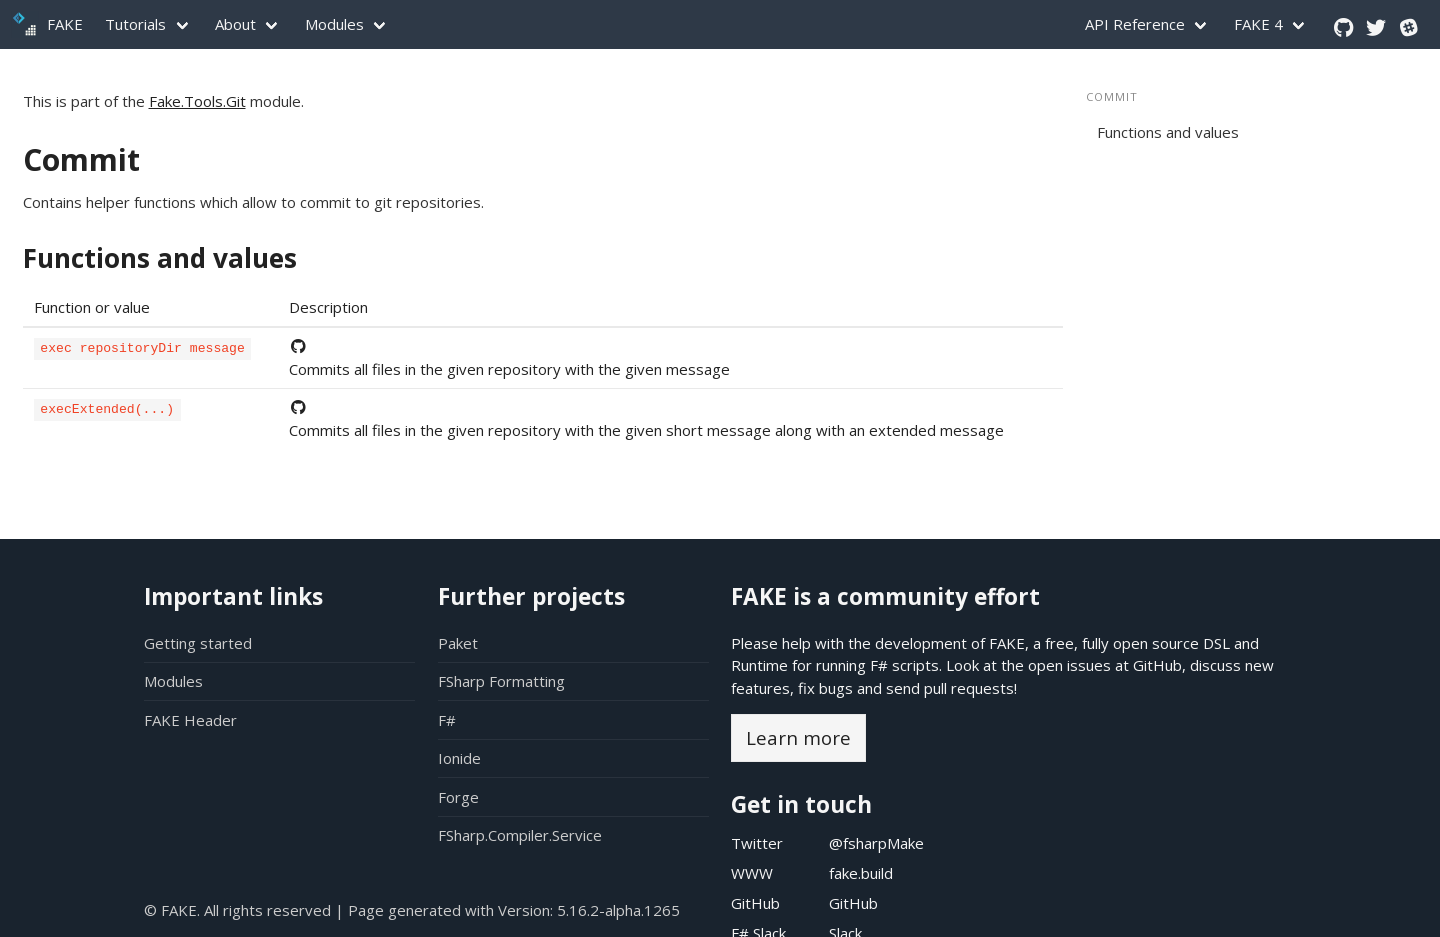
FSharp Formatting (501, 681)
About (235, 24)
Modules (334, 24)
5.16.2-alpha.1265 (618, 910)
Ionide (459, 758)
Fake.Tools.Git (197, 101)
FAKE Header (190, 720)
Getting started (198, 643)
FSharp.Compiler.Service (520, 835)
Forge (458, 797)
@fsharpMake (876, 843)
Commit (81, 159)
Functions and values (160, 258)
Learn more (798, 737)
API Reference (1135, 24)
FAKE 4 (1258, 24)
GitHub (1157, 665)
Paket (458, 643)
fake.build (861, 873)
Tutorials (135, 24)
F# (447, 720)
